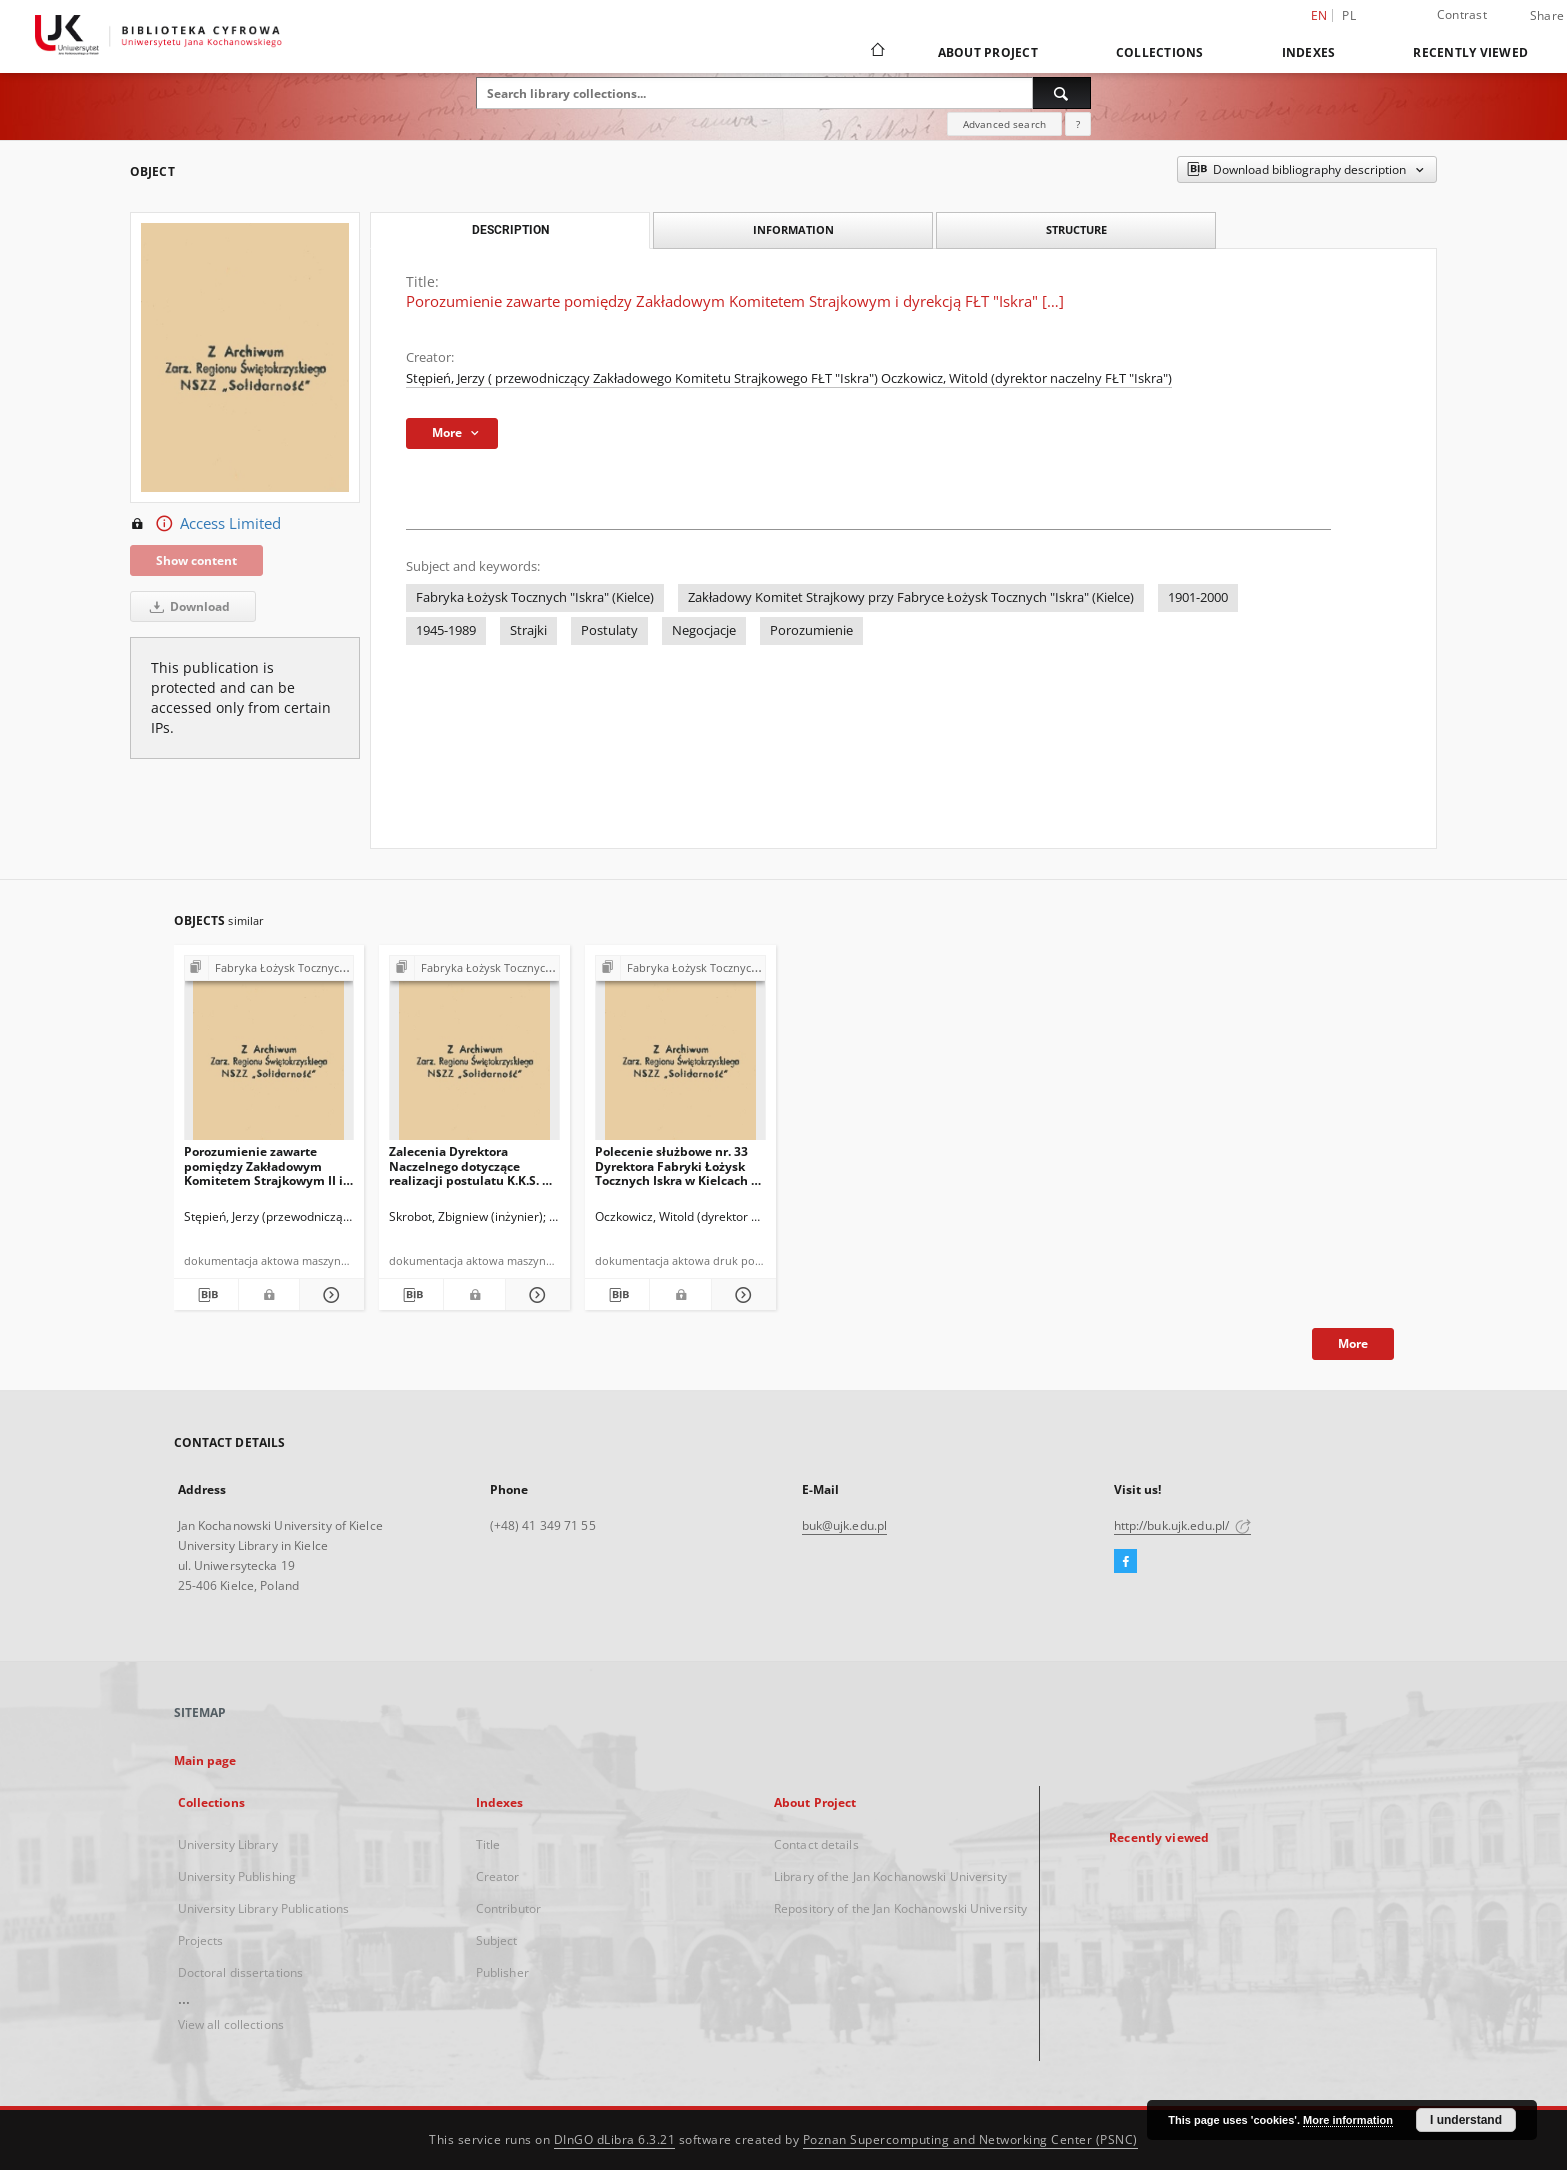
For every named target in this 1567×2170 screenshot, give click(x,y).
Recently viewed (1470, 52)
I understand (1466, 2120)
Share (1547, 16)
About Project (988, 52)
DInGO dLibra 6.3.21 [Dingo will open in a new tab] (615, 2139)
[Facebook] (1125, 1562)
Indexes (1309, 52)
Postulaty (609, 630)
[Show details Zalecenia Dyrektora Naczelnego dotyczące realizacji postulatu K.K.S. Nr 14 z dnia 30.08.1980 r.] (535, 1295)
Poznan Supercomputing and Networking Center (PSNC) (970, 2139)
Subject (497, 1940)
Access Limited (205, 524)
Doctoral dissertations (241, 1972)
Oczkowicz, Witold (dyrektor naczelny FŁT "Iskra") (1026, 378)
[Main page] (876, 52)
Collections (1160, 52)
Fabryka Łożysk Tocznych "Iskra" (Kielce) (535, 597)
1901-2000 (1198, 597)
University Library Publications (264, 1908)
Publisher (502, 1972)
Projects (201, 1940)
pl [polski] (1349, 15)
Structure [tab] (1076, 229)
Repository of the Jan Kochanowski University (900, 1908)
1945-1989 (446, 630)
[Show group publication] (269, 968)
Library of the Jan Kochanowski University (890, 1876)
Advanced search (1004, 124)
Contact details (816, 1844)
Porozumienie (811, 630)
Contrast (1462, 14)
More (1353, 1343)
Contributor (508, 1908)
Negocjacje (704, 630)
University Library (228, 1844)
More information (1348, 2120)
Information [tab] (793, 229)
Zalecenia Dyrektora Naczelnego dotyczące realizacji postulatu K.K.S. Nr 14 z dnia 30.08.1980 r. (473, 1165)
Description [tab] (510, 230)
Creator (498, 1876)
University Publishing (237, 1876)
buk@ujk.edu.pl (845, 1525)
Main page (205, 1760)
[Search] (1062, 93)
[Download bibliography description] (206, 1295)
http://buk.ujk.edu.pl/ (1183, 1525)
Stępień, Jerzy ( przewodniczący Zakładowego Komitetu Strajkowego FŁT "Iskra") (643, 378)
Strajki (528, 630)
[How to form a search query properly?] (1078, 124)
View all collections (231, 2024)
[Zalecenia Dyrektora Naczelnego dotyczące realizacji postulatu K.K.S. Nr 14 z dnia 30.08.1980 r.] (474, 1053)
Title (488, 1844)
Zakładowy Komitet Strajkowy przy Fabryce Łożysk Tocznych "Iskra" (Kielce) (911, 597)
